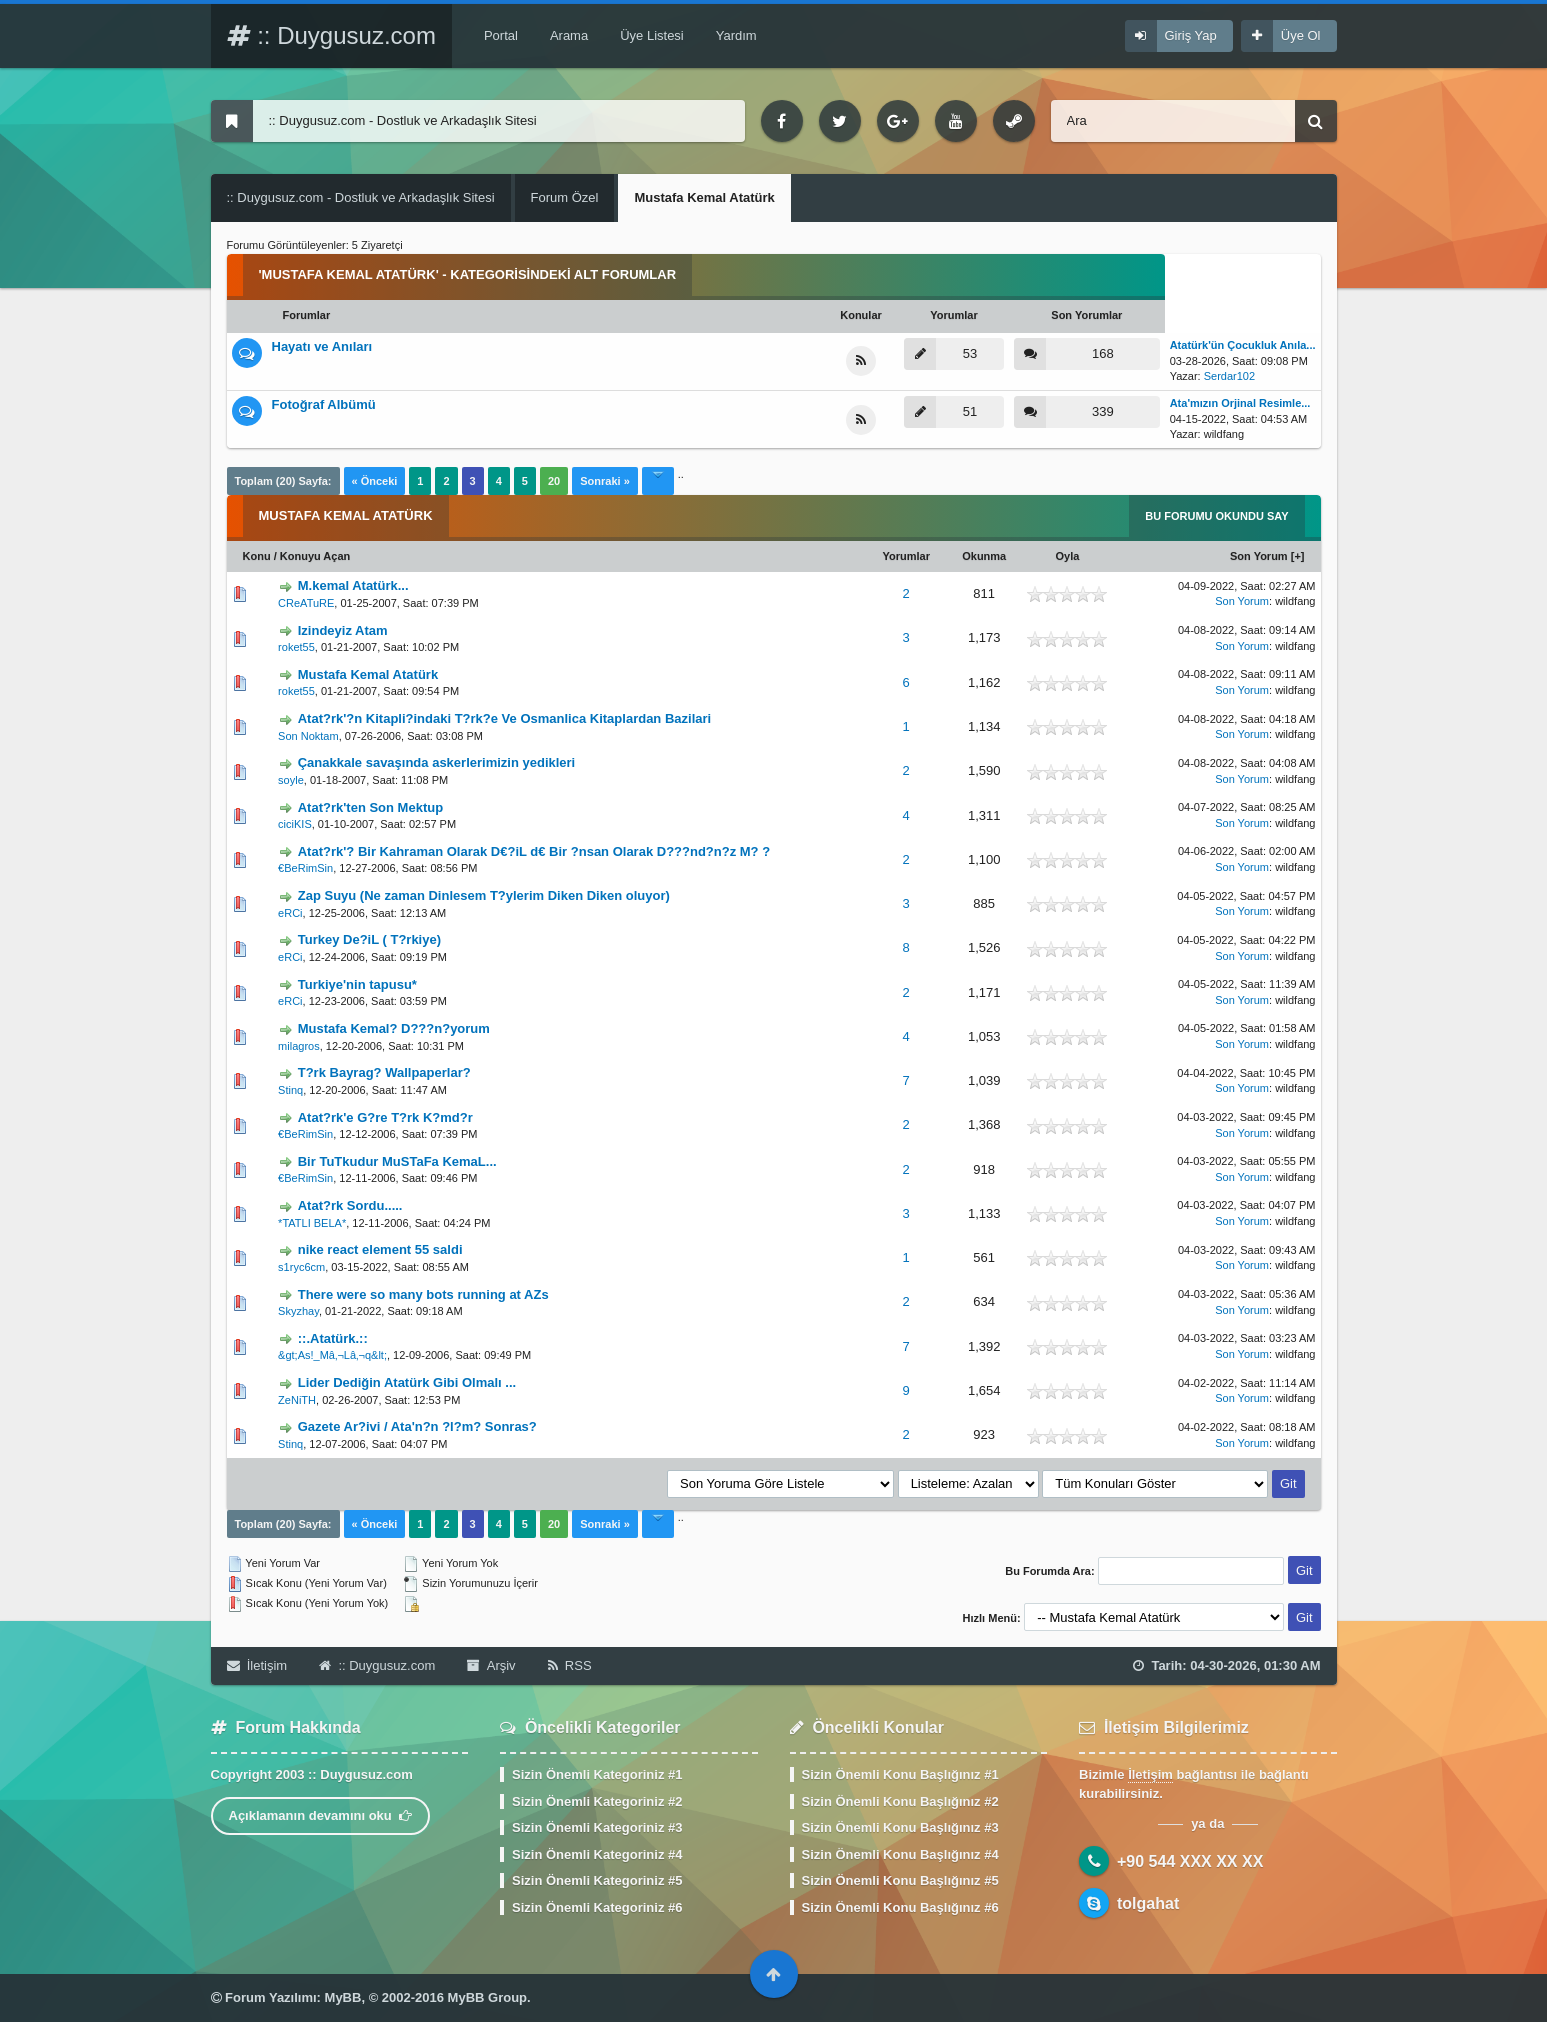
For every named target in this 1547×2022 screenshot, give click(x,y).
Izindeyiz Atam (343, 630)
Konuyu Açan (315, 556)
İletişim (257, 1665)
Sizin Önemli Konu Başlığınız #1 (900, 1774)
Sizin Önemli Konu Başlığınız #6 (900, 1907)
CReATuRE (306, 603)
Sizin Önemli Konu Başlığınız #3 (900, 1827)
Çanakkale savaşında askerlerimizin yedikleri (437, 762)
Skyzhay (298, 1311)
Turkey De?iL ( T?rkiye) (369, 939)
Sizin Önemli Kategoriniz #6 (597, 1907)
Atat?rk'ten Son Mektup (370, 807)
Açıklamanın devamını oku (321, 1815)
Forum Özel (565, 197)
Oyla (1068, 556)
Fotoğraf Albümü (324, 404)
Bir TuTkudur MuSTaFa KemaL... (397, 1161)
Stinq (290, 1090)
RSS (570, 1665)
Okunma (984, 556)
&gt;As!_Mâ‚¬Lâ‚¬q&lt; (332, 1355)
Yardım (736, 35)
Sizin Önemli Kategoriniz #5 (597, 1880)
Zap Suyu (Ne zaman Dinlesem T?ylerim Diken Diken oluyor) (484, 895)
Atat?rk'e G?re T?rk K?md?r (385, 1117)
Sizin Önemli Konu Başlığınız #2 (900, 1801)
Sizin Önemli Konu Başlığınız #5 (900, 1880)
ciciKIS (295, 824)
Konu (257, 556)
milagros (299, 1046)
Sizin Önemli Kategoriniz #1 (597, 1774)
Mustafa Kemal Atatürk (368, 674)
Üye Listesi (652, 35)
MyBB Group (487, 1997)
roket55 (296, 647)
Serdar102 (1229, 376)
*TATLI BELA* (312, 1223)
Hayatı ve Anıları (322, 346)
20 (554, 481)
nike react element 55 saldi (380, 1249)
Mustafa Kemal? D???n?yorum (394, 1028)
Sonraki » (605, 481)
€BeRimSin (305, 868)
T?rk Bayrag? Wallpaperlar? (384, 1072)
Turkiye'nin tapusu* (357, 984)
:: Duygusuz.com (331, 35)
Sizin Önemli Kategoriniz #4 (597, 1854)
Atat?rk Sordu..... (350, 1205)
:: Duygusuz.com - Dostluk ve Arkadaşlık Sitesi (361, 197)
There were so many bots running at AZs (423, 1294)
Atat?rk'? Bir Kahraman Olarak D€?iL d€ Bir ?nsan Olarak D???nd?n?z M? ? (534, 851)
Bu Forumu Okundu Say (1216, 516)
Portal (501, 35)
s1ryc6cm (301, 1267)
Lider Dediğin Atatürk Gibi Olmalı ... (407, 1382)
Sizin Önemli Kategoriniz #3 (597, 1827)
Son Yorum (1259, 556)
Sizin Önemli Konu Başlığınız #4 (900, 1854)
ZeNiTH (297, 1400)
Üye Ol (1301, 35)
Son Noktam (308, 736)
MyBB (343, 1997)
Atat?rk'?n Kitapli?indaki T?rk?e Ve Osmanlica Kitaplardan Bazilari (504, 718)
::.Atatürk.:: (333, 1338)
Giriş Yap (1191, 35)
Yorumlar (905, 556)
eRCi (290, 913)
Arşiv (491, 1665)
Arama (569, 35)
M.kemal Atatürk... (353, 585)
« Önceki (375, 481)
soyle (291, 780)
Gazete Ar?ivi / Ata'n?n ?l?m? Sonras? (417, 1426)
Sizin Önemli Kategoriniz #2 (597, 1801)
